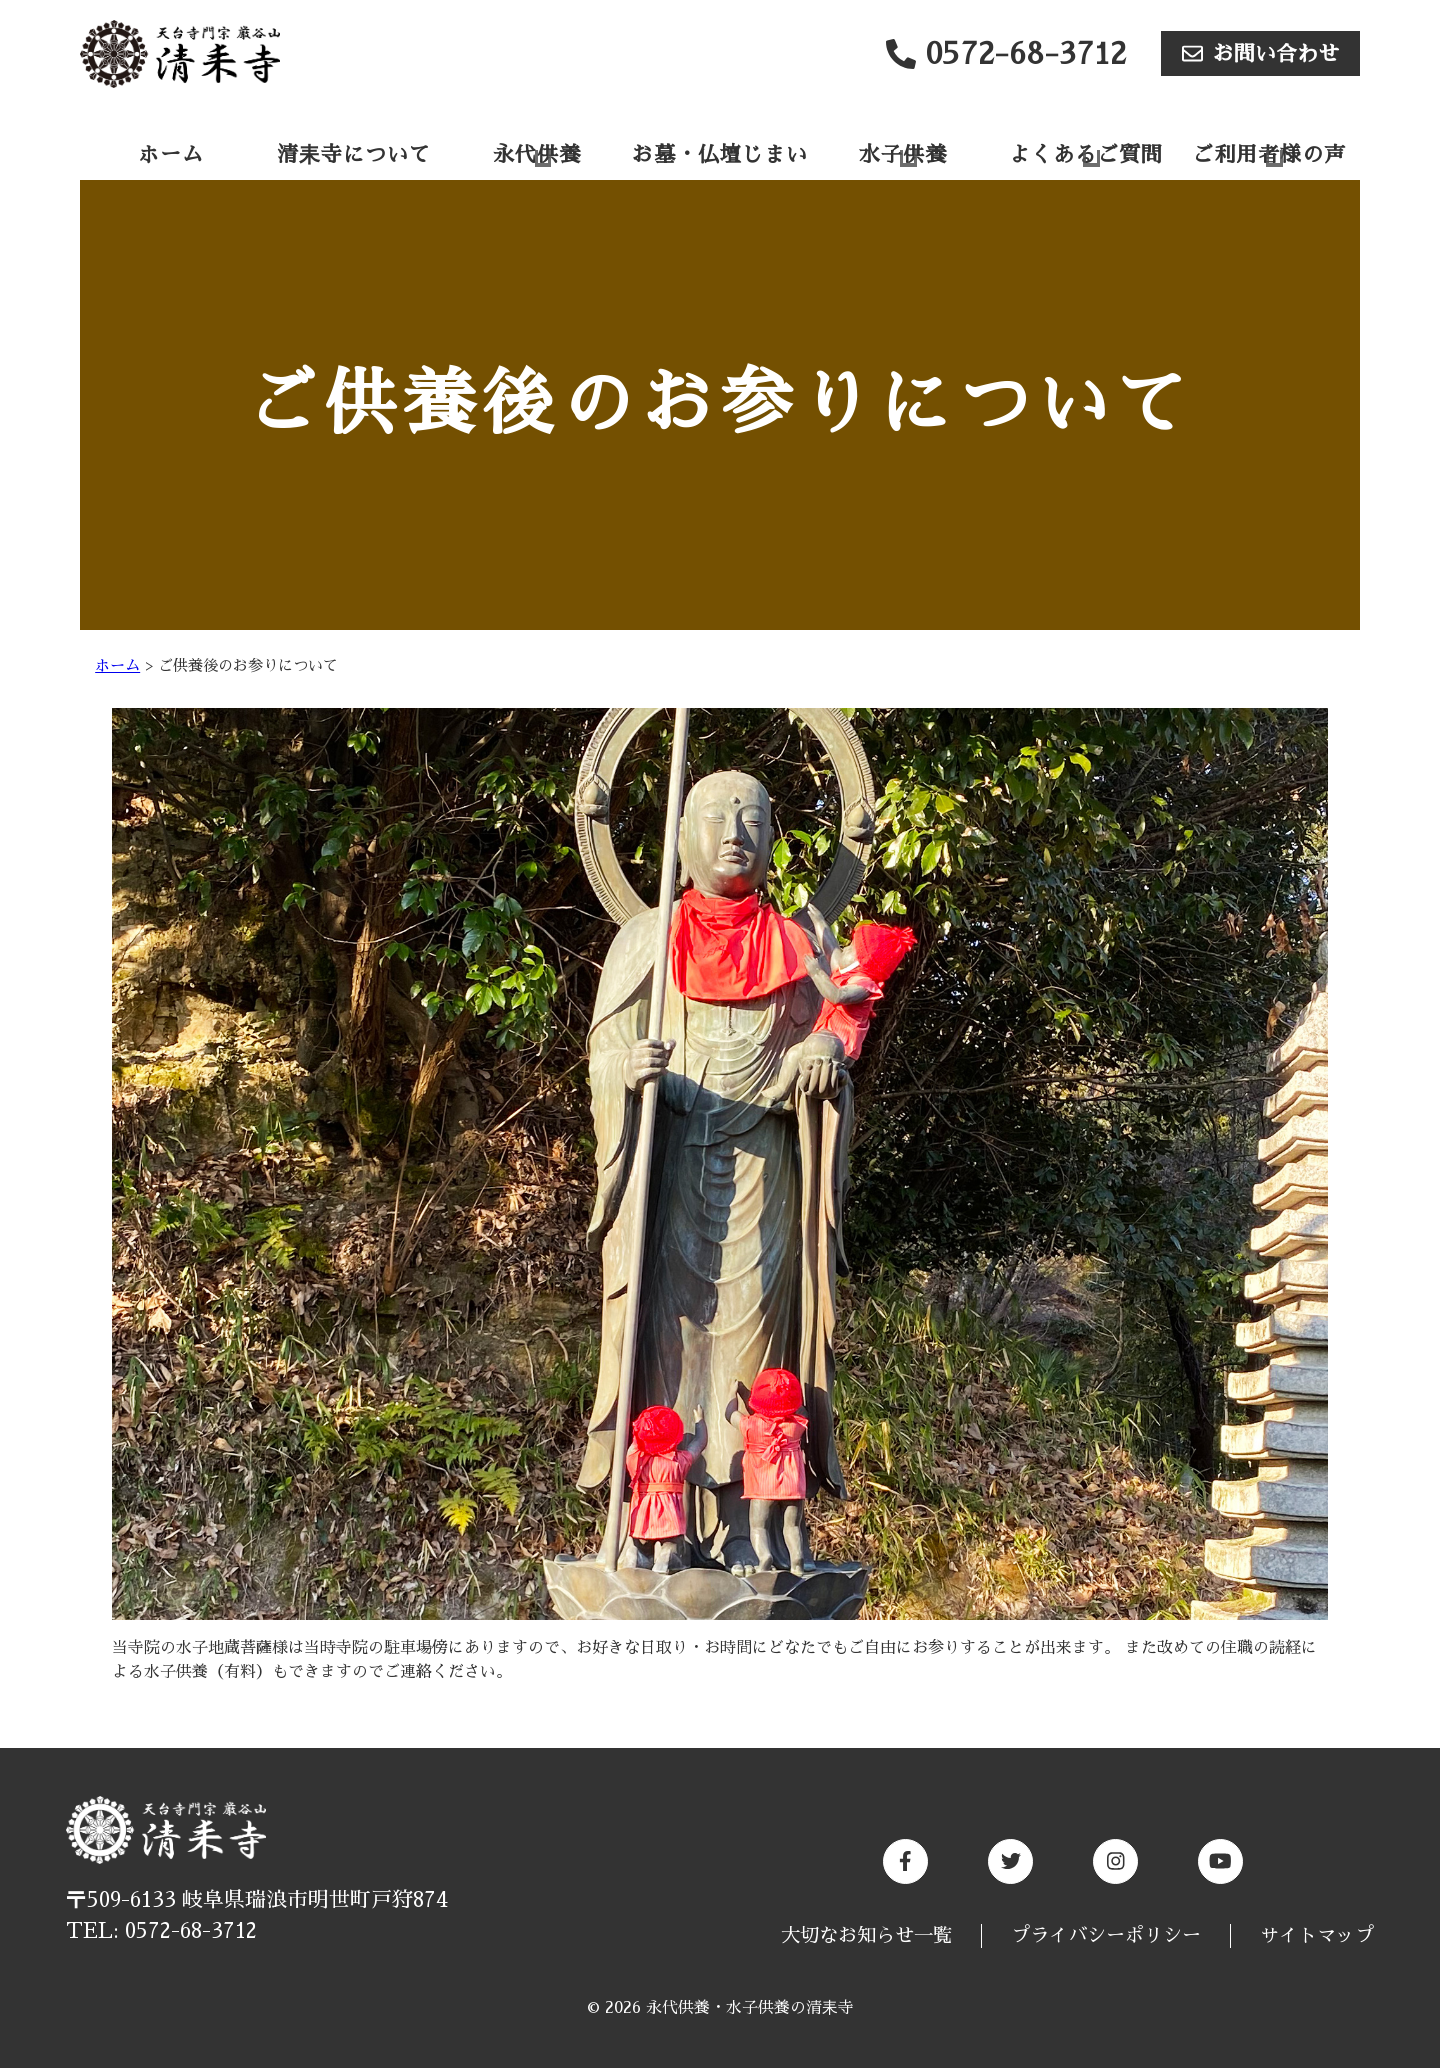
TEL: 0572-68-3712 (161, 1931)
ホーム (171, 154)
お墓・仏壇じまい (720, 154)
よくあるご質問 (1086, 154)
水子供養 (903, 154)
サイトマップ (1317, 1935)
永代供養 (537, 154)
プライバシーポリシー (1106, 1935)
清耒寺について (354, 154)
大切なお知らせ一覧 (866, 1935)
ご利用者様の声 (1269, 154)
